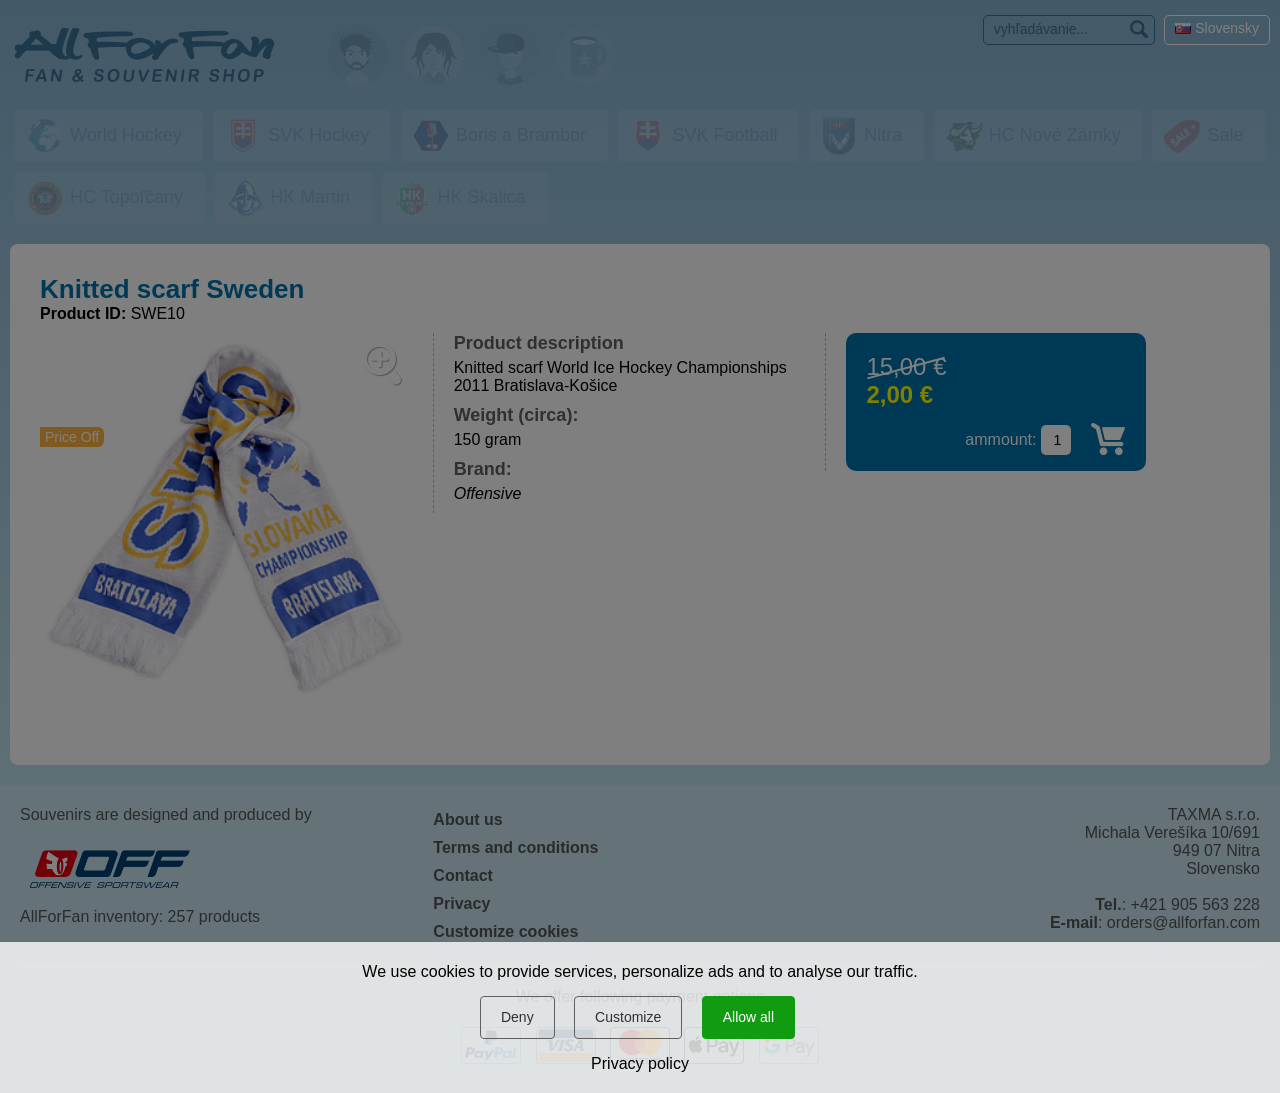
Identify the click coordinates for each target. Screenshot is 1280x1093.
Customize (628, 1017)
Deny (517, 1017)
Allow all (748, 1017)
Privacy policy (640, 1063)
